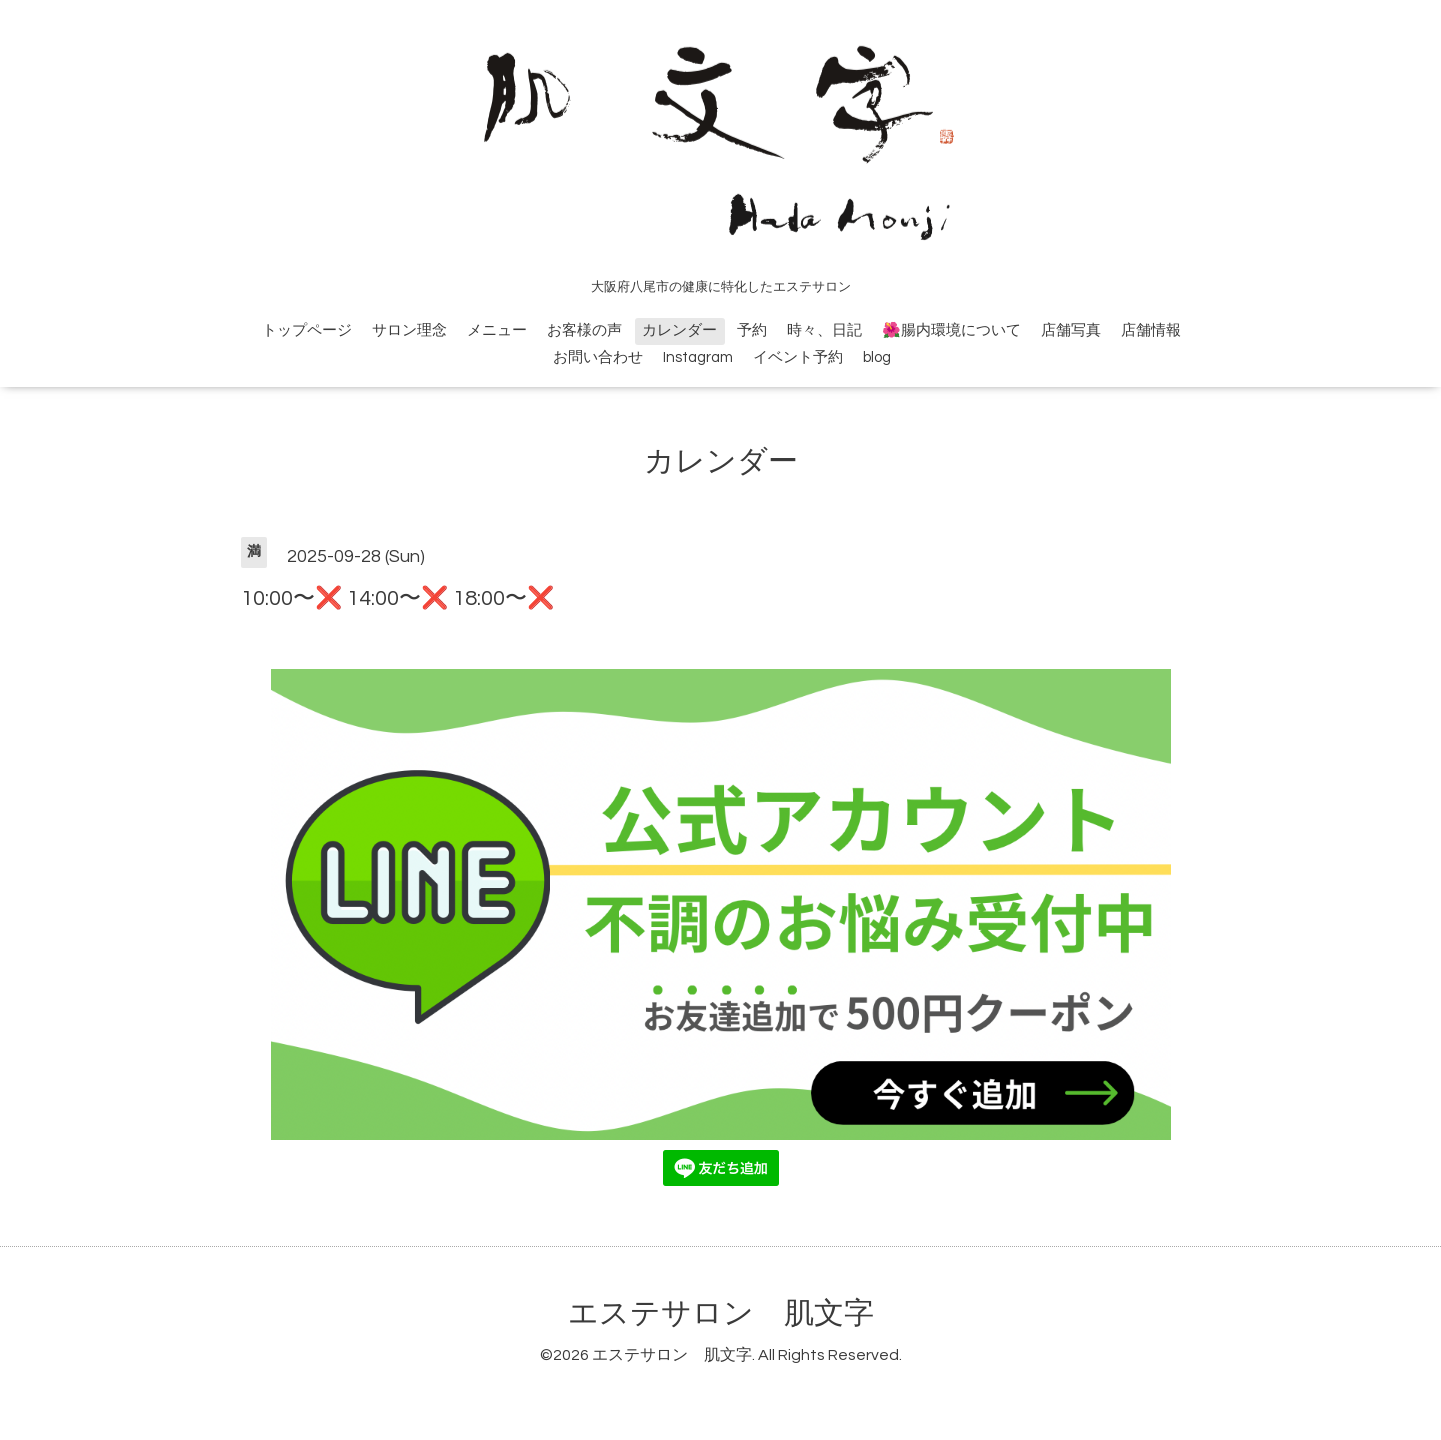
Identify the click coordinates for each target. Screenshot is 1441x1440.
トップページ (307, 330)
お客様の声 (584, 330)
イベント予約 (798, 357)
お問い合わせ (598, 357)
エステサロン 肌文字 (721, 1313)
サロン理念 (409, 330)
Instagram (698, 357)
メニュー (497, 330)
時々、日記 (824, 330)
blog (877, 357)
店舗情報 (1151, 330)
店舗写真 (1071, 330)
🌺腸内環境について (951, 330)
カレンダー (679, 330)
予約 (752, 330)
